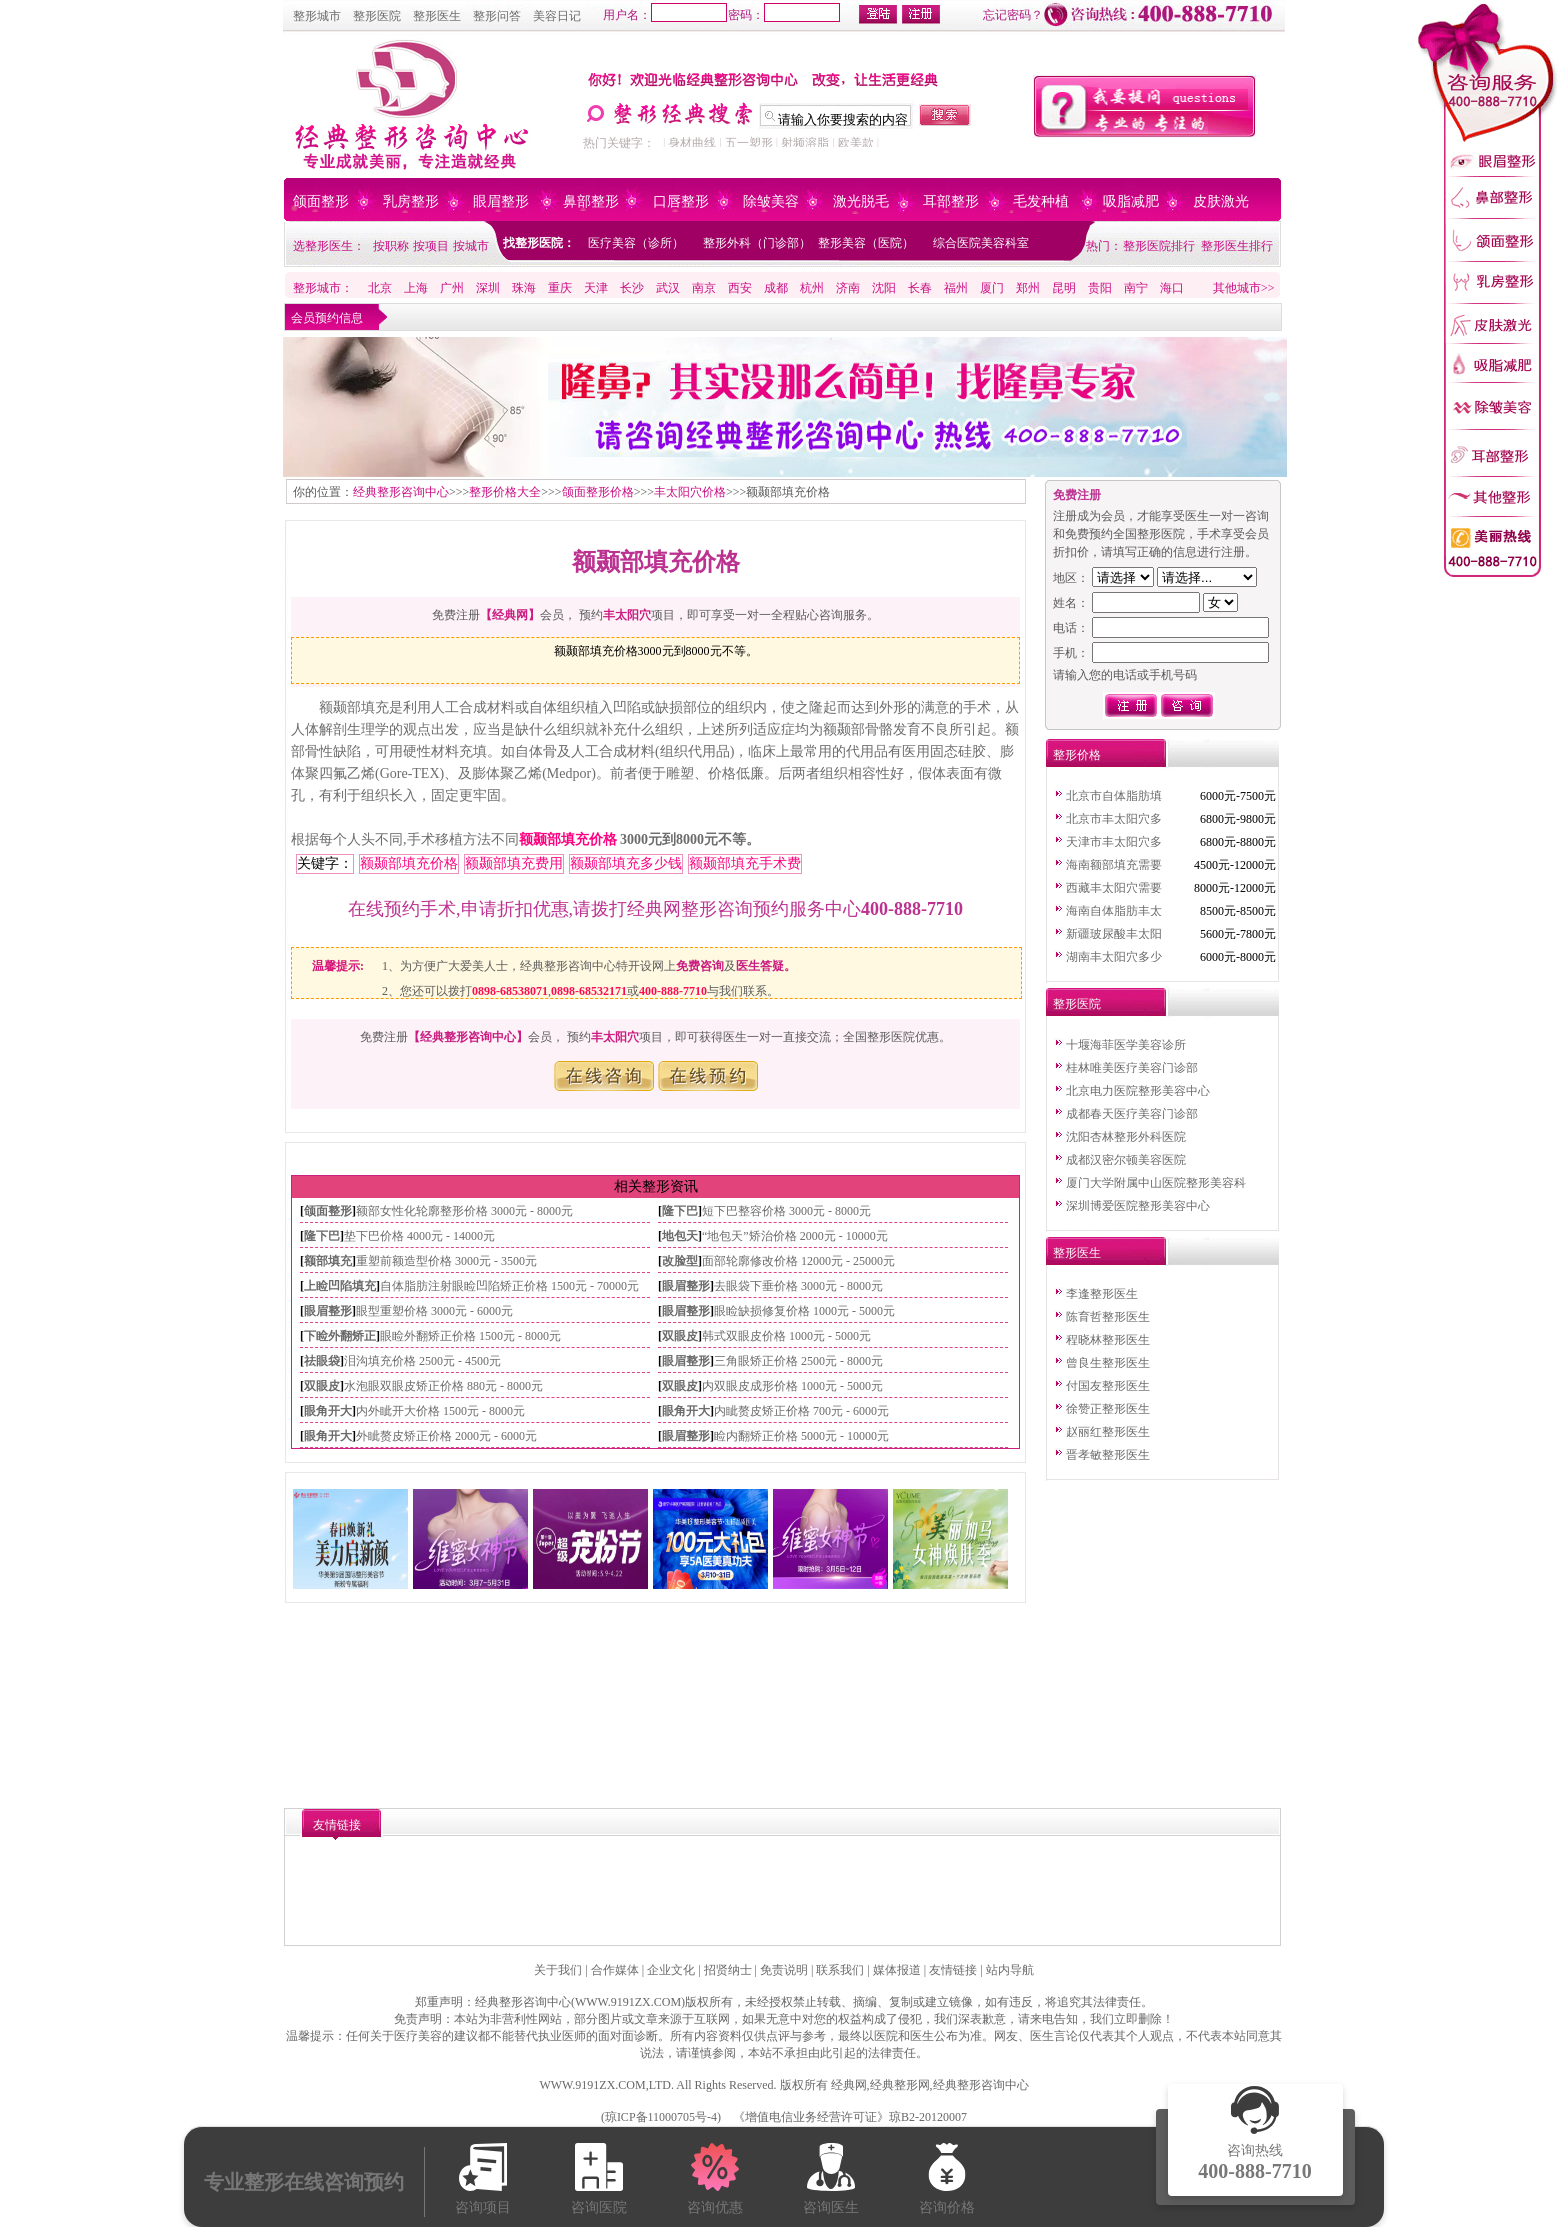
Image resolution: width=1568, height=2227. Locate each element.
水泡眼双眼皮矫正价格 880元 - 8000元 (443, 1386)
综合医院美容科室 (981, 243)
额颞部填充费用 (514, 863)
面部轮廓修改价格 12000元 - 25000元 (798, 1261)
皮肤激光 (1221, 201)
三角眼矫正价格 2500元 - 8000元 (798, 1361)
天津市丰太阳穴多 (1114, 842)
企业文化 (671, 1970)
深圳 (488, 288)
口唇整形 (681, 201)
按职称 (391, 246)
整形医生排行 (1237, 246)
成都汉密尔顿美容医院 (1126, 1160)
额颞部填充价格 (568, 839)
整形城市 (317, 16)
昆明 (1064, 288)
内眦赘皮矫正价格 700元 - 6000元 (801, 1411)
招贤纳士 (728, 1970)
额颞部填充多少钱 (626, 863)
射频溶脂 (805, 143)
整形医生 (437, 16)
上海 (416, 288)
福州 (956, 288)
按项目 (431, 246)
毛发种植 (1041, 201)
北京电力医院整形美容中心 (1138, 1091)
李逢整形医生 (1102, 1294)
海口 (1172, 288)
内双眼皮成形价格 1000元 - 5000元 (792, 1386)
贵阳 (1100, 288)
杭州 (812, 288)
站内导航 (1010, 1970)
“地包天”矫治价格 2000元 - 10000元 (795, 1236)
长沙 (632, 288)
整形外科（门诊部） (757, 243)
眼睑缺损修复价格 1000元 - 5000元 (804, 1311)
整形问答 (497, 16)
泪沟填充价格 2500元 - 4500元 (422, 1361)
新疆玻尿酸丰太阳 (1114, 934)
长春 (920, 288)
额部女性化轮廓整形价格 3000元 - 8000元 (464, 1211)
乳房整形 (411, 201)
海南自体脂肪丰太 (1114, 911)
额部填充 (328, 1261)
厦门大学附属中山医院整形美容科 (1156, 1183)
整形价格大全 (505, 492)
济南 (848, 288)
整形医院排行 (1159, 246)
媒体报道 (897, 1970)
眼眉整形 (501, 201)
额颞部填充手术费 (745, 863)
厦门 (992, 288)
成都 (776, 288)
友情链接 (953, 1970)
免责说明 (784, 1970)
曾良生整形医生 (1108, 1363)
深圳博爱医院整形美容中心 (1138, 1206)
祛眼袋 (322, 1361)
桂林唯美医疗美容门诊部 (1132, 1068)
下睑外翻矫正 (340, 1336)
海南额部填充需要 (1114, 865)
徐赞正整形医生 (1108, 1409)
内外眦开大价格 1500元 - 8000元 (440, 1411)
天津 (596, 288)
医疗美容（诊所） (636, 243)
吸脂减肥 (1131, 201)
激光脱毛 (861, 201)
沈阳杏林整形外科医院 (1126, 1137)
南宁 (1136, 288)
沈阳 (884, 288)
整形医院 (377, 16)
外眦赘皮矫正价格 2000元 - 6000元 (446, 1436)
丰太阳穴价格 (690, 492)
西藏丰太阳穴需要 (1114, 888)
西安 (740, 288)
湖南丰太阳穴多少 (1114, 957)
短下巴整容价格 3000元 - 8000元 (786, 1211)
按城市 (471, 246)
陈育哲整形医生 (1108, 1317)
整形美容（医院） (866, 243)
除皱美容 (771, 201)
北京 (380, 288)
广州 (452, 288)
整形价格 (1077, 755)
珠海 (524, 288)
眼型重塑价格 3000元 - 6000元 (434, 1311)
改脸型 (680, 1261)
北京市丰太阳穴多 (1114, 819)
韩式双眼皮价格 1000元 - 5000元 (786, 1336)
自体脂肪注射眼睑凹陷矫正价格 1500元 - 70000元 (509, 1286)
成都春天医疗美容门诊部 (1132, 1114)
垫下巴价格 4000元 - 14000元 (419, 1236)
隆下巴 (680, 1211)
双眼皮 (680, 1336)
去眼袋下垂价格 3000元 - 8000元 (798, 1286)
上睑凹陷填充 (340, 1286)
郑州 (1028, 288)
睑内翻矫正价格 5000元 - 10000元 (801, 1436)
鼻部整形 (591, 201)
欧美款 (856, 143)
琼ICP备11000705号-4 (661, 2117)
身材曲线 (692, 143)
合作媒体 (615, 1970)
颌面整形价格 (598, 492)
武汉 (668, 288)
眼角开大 (328, 1411)
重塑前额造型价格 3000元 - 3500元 (446, 1261)
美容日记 (557, 16)
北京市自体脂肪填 (1114, 796)
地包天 (680, 1236)
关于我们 (558, 1970)
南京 (704, 288)
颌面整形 (321, 201)
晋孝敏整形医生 (1108, 1455)
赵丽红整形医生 (1108, 1432)
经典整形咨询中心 (401, 492)
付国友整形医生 (1108, 1386)
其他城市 (1237, 288)
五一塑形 (749, 143)
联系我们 (840, 1970)
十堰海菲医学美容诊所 (1126, 1045)
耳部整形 (951, 201)
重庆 (560, 288)
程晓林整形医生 (1108, 1340)
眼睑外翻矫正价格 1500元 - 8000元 (470, 1336)
